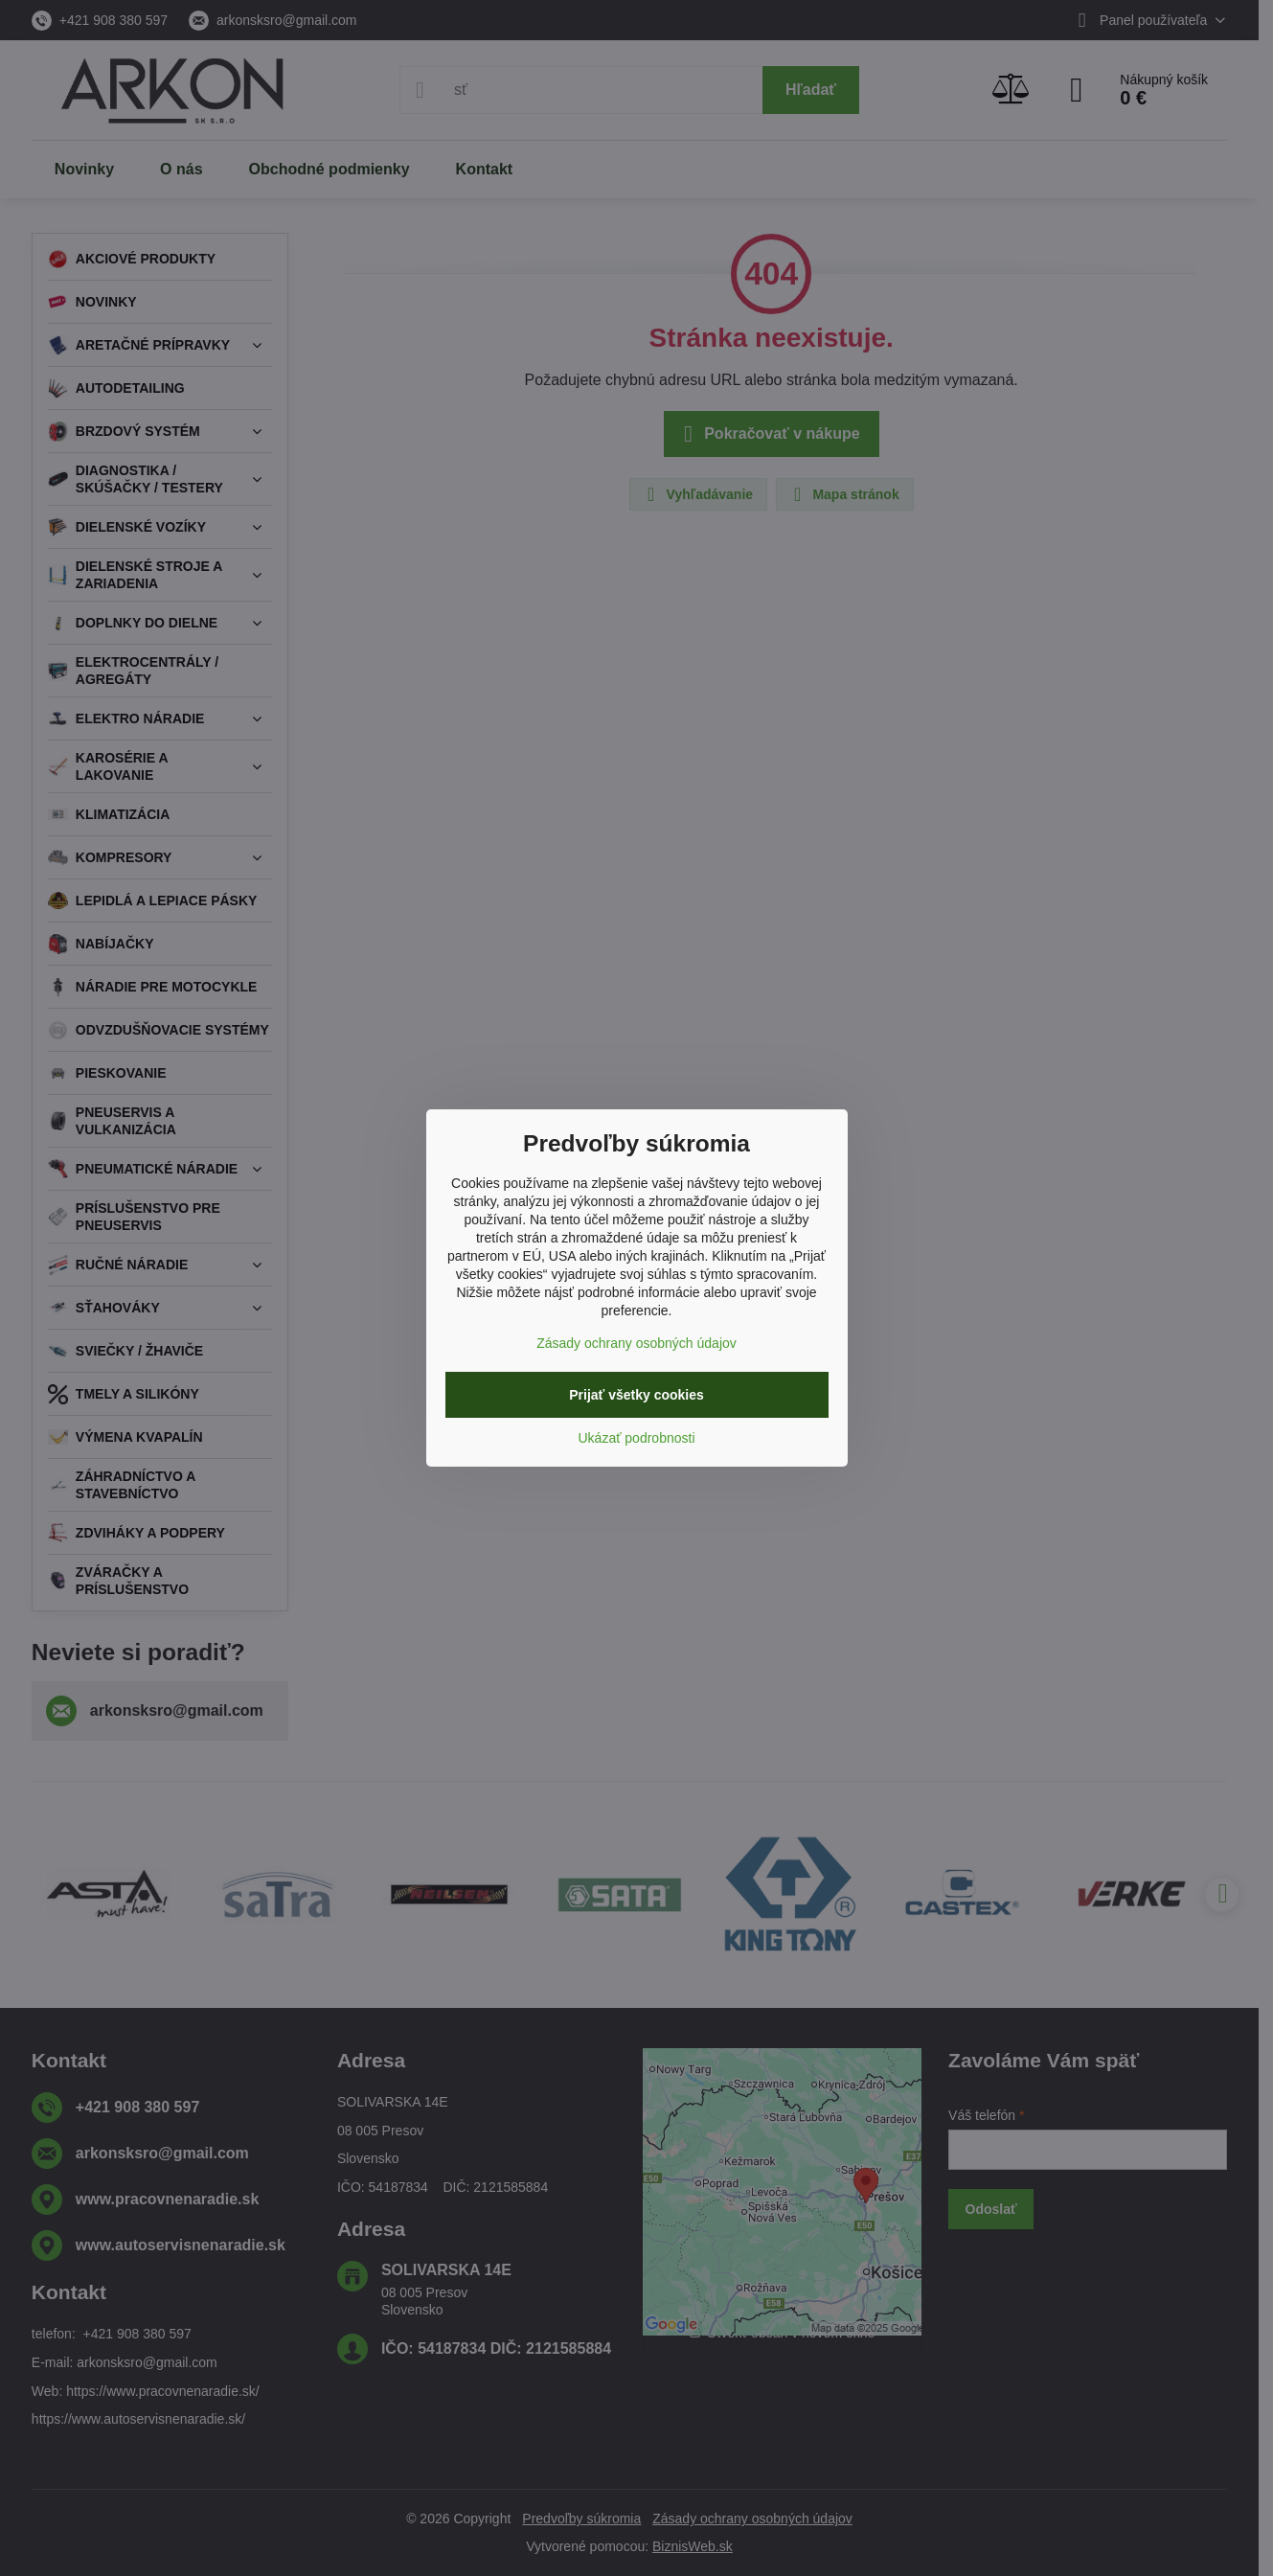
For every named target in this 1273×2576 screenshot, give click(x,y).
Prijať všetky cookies (636, 1394)
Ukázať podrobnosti (637, 1438)
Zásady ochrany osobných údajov (636, 1343)
